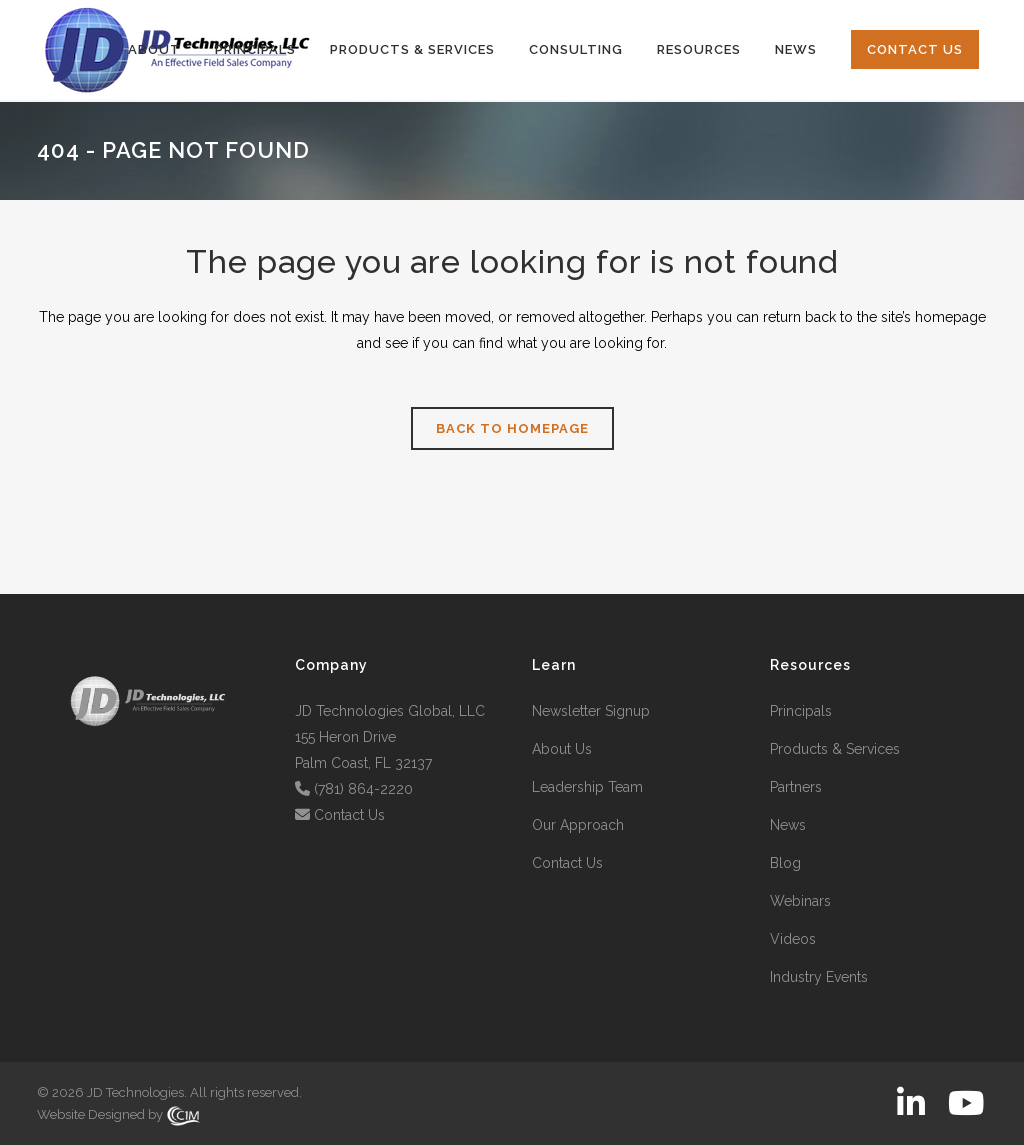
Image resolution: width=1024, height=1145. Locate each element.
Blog (785, 863)
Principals (801, 711)
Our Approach (578, 825)
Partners (796, 787)
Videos (793, 939)
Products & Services (835, 749)
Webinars (800, 901)
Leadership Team (587, 787)
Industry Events (819, 977)
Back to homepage (512, 428)
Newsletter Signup (591, 711)
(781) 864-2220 (363, 789)
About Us (562, 749)
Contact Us (349, 815)
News (788, 825)
